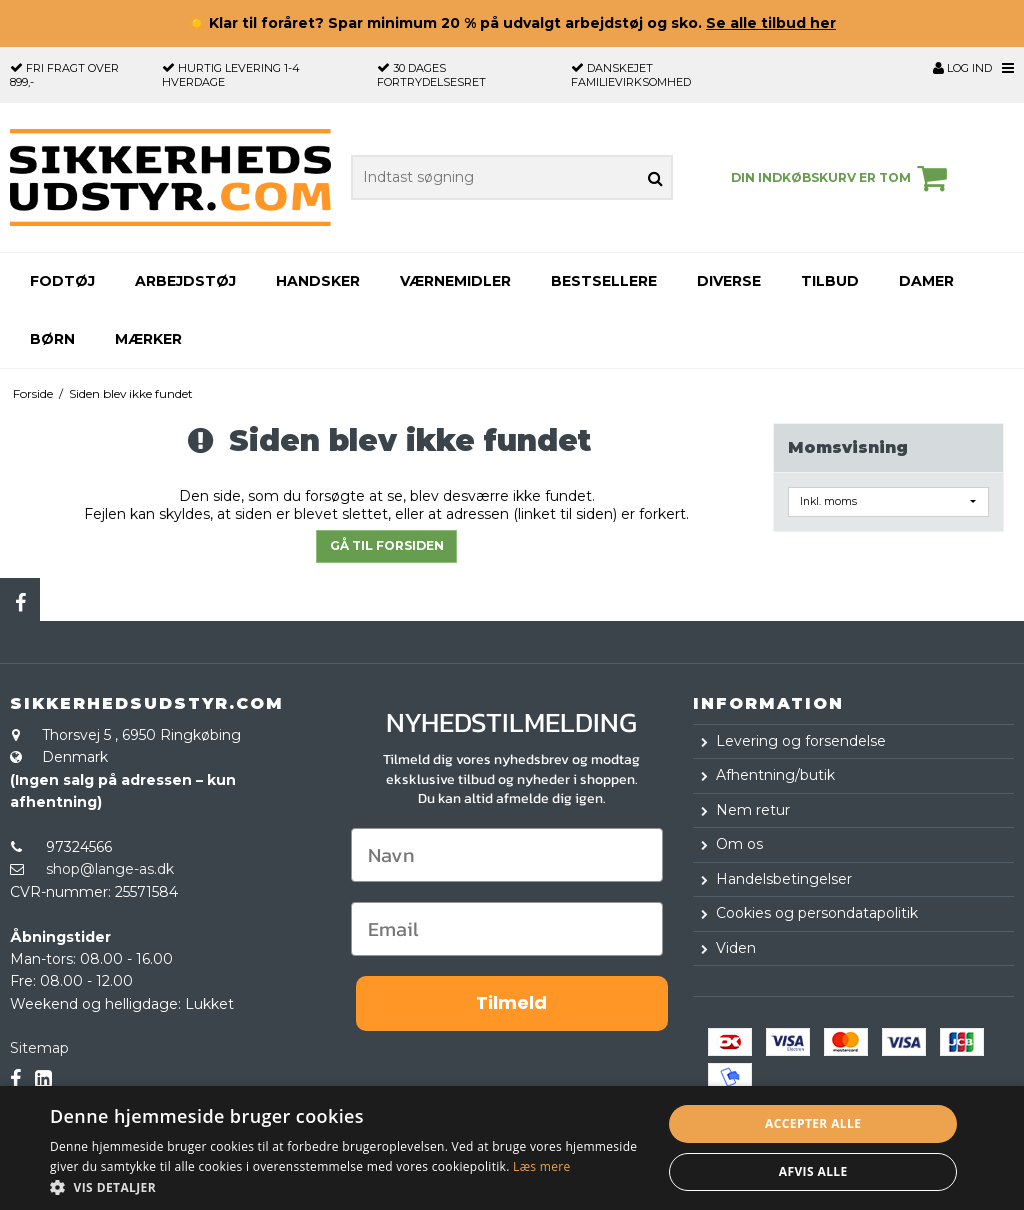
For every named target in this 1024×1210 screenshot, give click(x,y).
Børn (52, 339)
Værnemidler (455, 281)
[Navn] (506, 855)
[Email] (506, 929)
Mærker (148, 339)
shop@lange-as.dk (110, 869)
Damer (926, 281)
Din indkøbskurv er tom (842, 178)
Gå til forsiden (387, 545)
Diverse (729, 281)
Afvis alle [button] (813, 1171)
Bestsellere (604, 281)
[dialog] (512, 1148)
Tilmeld (511, 1002)
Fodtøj (62, 281)
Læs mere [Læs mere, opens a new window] (541, 1166)
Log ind (962, 68)
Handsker (318, 281)
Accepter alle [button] (813, 1123)
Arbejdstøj (185, 281)
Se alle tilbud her (771, 23)
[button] (347, 1186)
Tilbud (830, 281)
